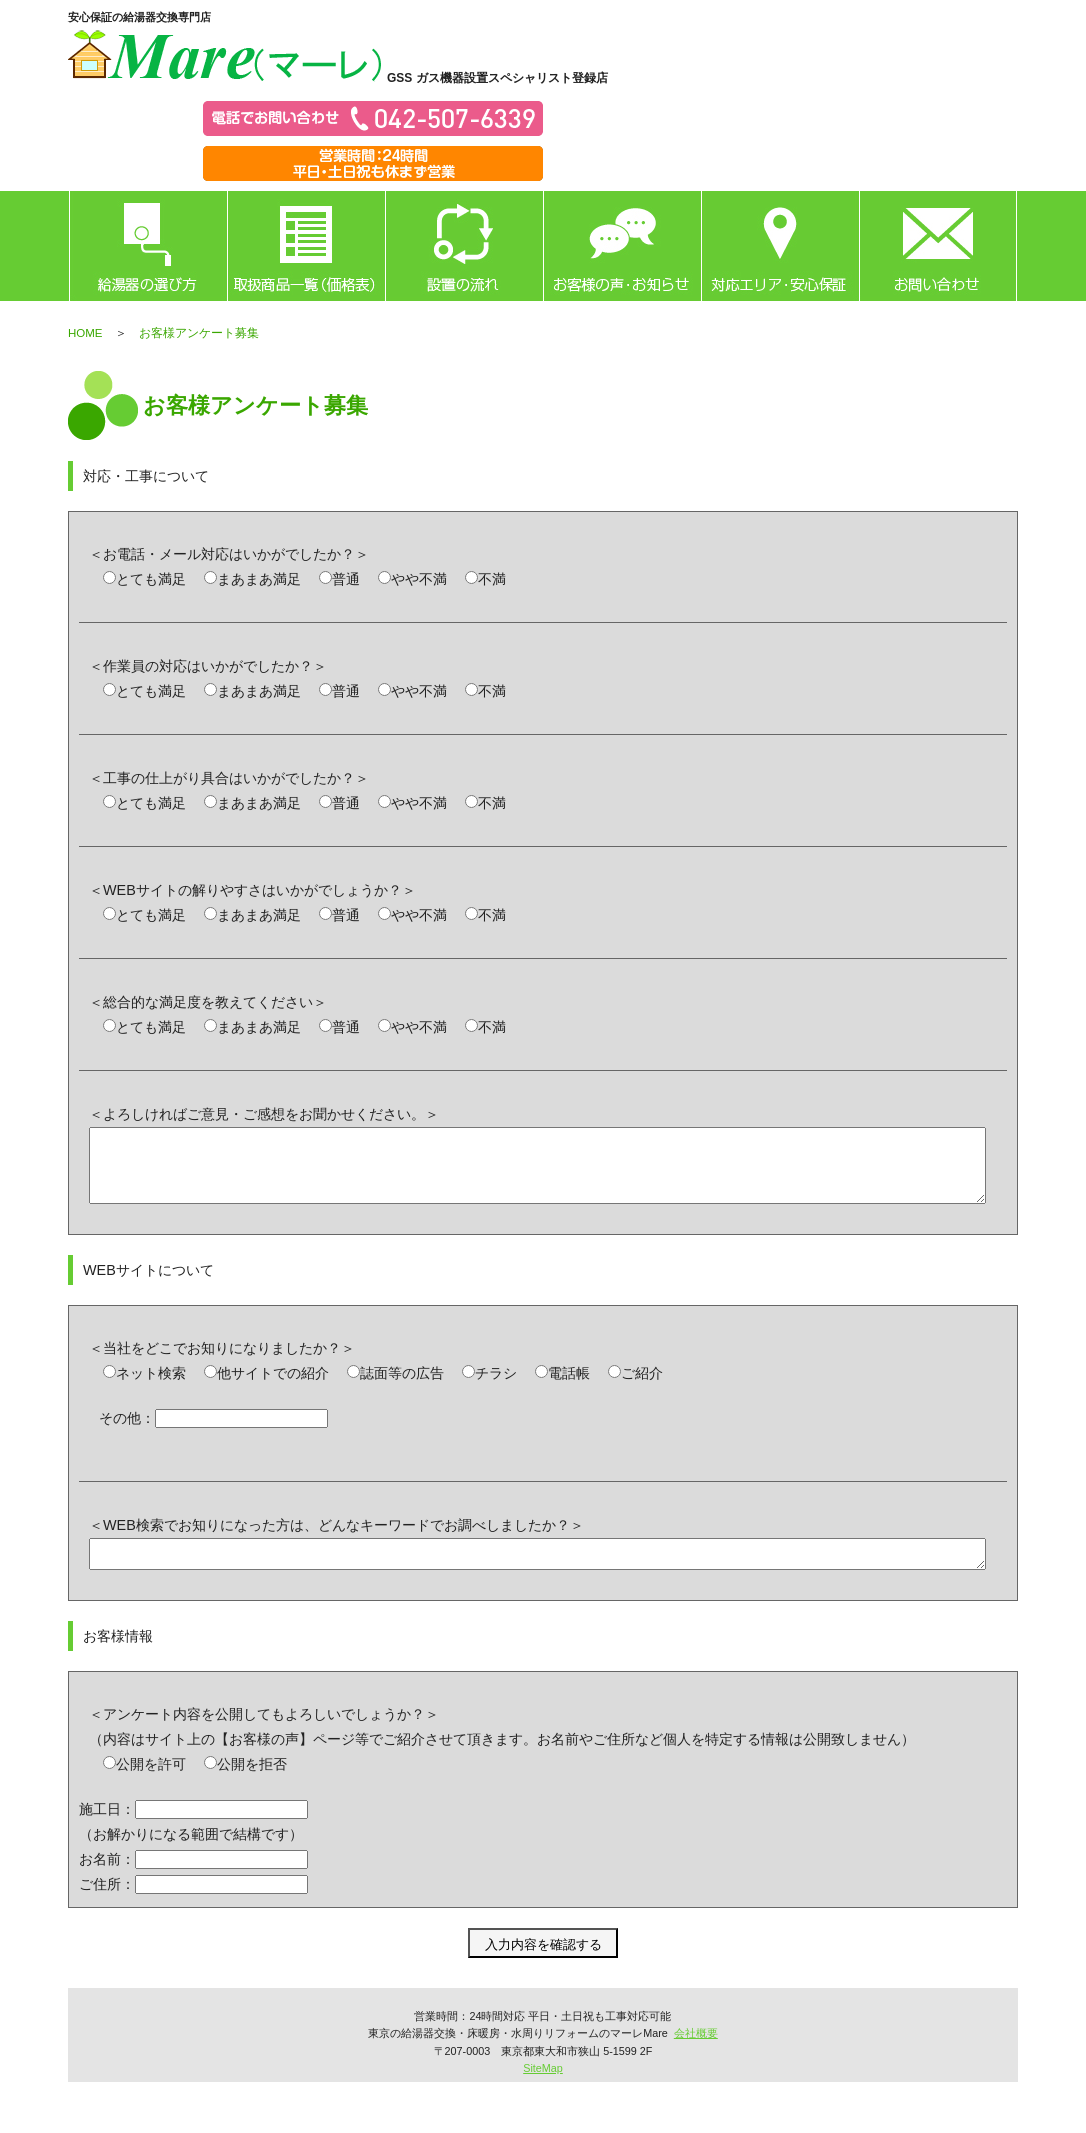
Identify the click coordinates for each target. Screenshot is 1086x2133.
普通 (346, 579)
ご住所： (107, 1905)
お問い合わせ (938, 246)
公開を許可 (151, 1785)
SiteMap (543, 2089)
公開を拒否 (252, 1785)
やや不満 (419, 579)
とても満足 (151, 579)
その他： (127, 1433)
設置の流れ (464, 246)
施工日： (107, 1830)
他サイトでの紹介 (273, 1388)
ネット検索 (151, 1388)
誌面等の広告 (402, 1388)
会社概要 (696, 2054)
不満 (492, 579)
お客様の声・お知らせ (622, 246)
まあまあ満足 (259, 579)
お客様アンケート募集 (199, 333)
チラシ (496, 1388)
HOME (85, 333)
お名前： (107, 1880)
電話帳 (569, 1388)
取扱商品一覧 (306, 246)
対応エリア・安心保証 (780, 246)
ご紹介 (642, 1388)
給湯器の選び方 (148, 246)
